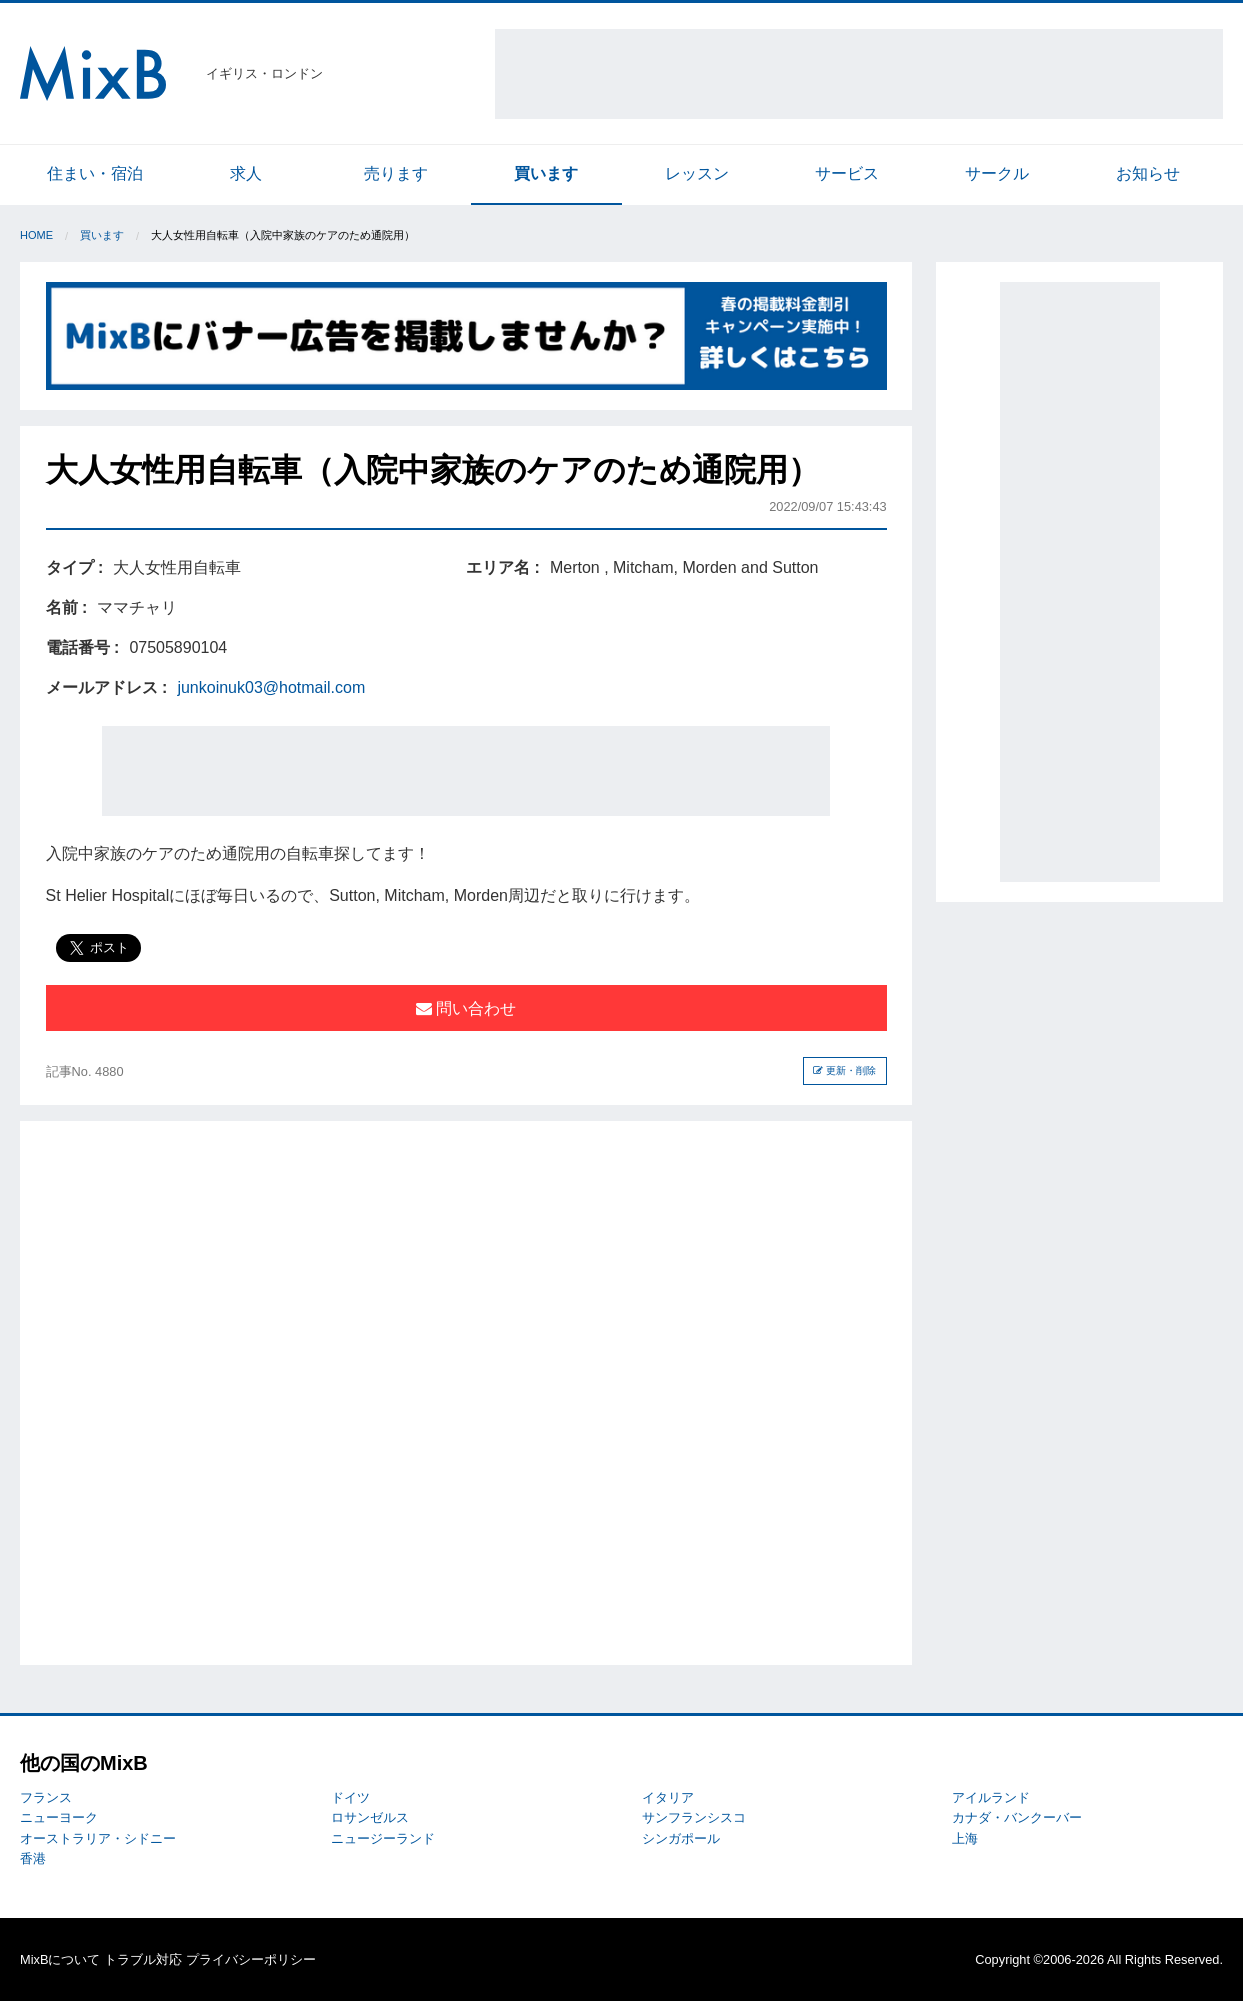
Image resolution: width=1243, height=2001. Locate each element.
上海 (965, 1838)
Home (36, 235)
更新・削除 (844, 1070)
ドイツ (350, 1797)
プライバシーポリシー (251, 1959)
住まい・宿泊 (95, 173)
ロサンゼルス (370, 1817)
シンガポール (681, 1838)
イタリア (668, 1797)
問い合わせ (466, 1008)
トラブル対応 (143, 1959)
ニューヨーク (59, 1817)
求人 (246, 173)
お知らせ (1148, 173)
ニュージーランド (383, 1838)
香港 (33, 1858)
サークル (997, 173)
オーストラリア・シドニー (98, 1838)
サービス (847, 173)
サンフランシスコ (694, 1817)
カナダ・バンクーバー (1017, 1817)
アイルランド (991, 1797)
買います (546, 173)
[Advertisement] (859, 74)
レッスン (697, 173)
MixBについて (60, 1959)
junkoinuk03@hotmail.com (271, 687)
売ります (396, 173)
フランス (46, 1797)
